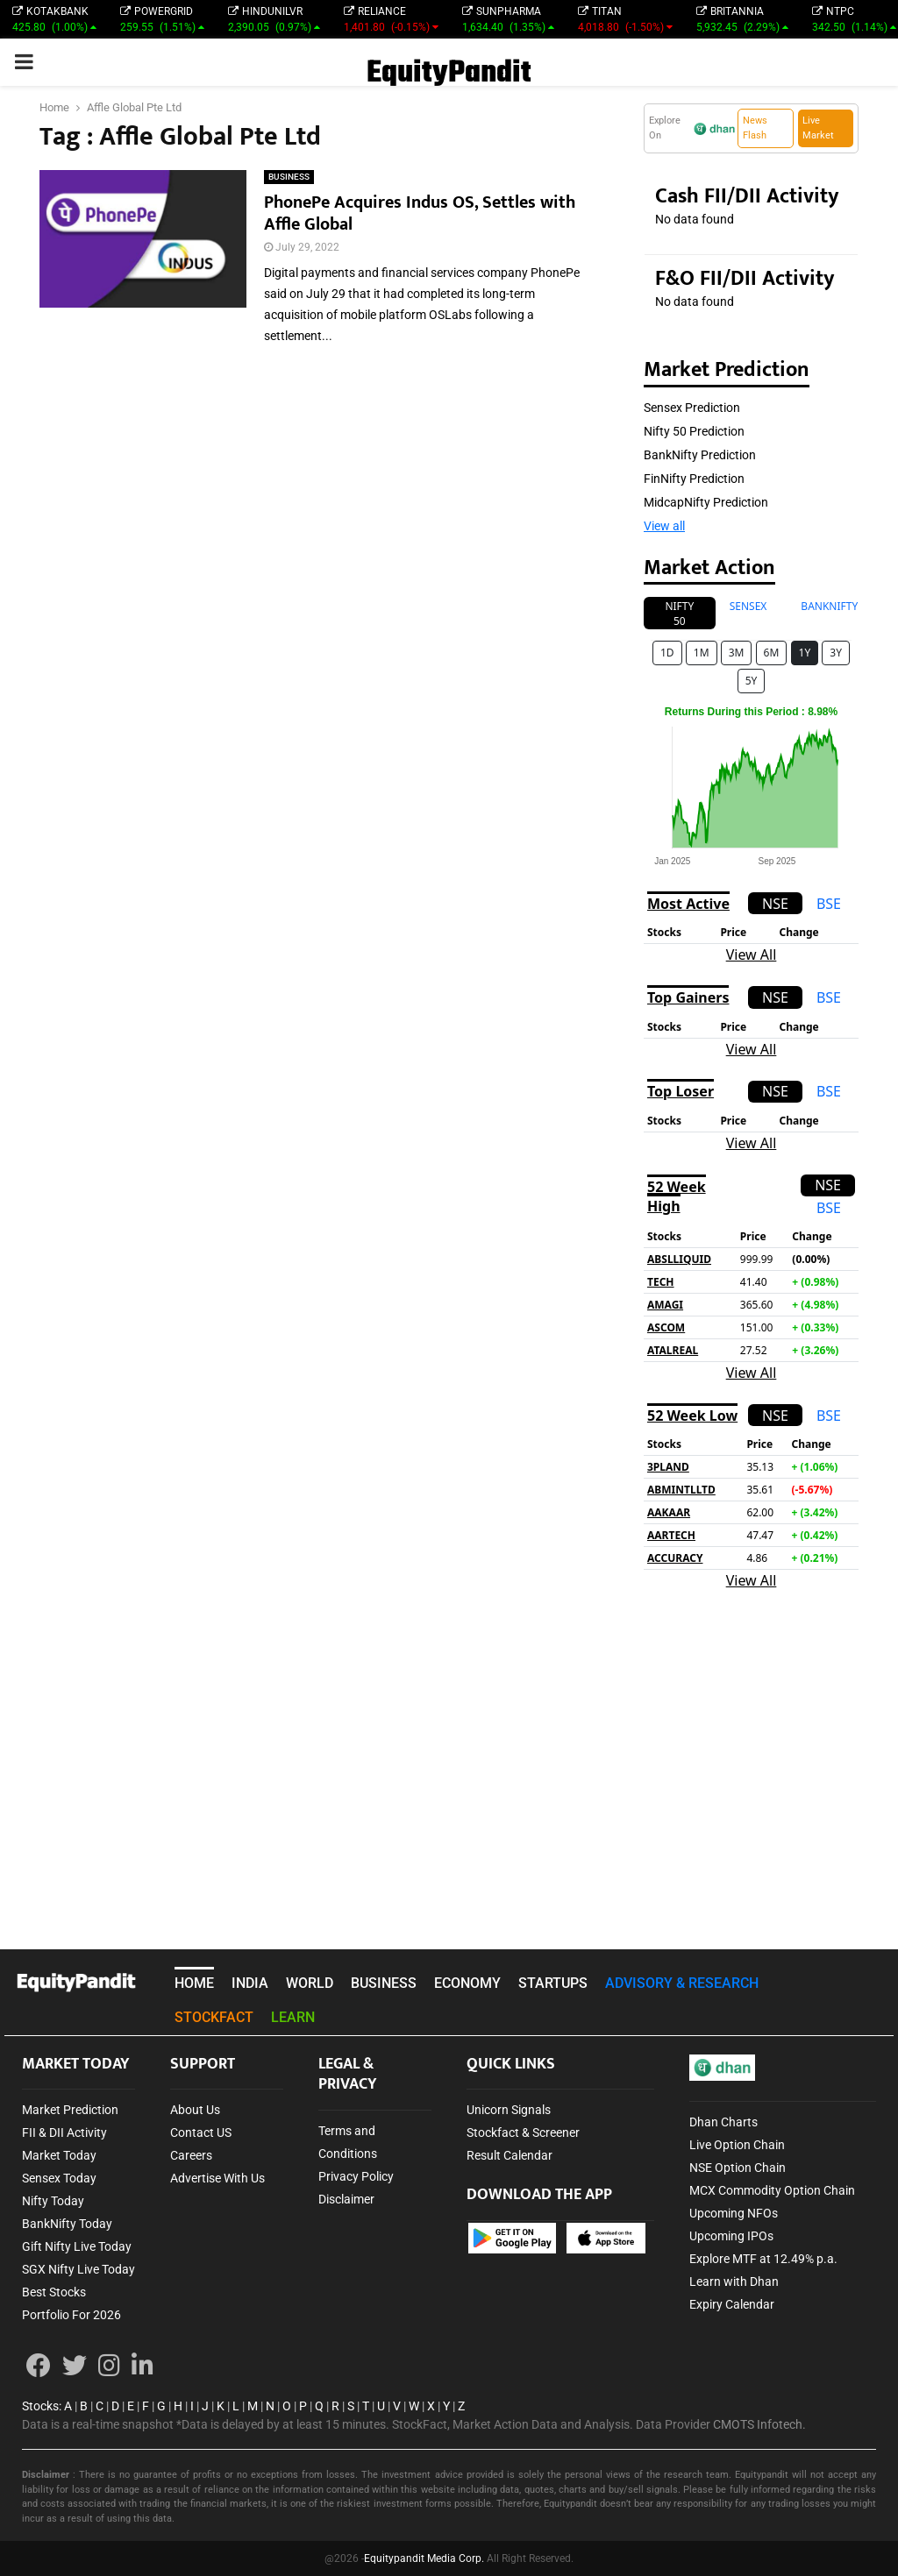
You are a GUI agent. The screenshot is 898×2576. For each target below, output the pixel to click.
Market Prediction (70, 2110)
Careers (191, 2155)
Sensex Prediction (692, 408)
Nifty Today (53, 2201)
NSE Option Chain (737, 2168)
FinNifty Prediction (694, 479)
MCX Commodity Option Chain (772, 2190)
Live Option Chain (737, 2145)
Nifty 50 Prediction (694, 431)
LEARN (293, 2017)
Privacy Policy (356, 2176)
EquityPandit (449, 74)
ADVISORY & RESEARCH (682, 1983)
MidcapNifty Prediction (706, 502)
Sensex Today (59, 2178)
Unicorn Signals (509, 2110)
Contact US (201, 2132)
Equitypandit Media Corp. (424, 2558)
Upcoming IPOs (731, 2236)
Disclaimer (346, 2199)
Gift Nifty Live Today (77, 2246)
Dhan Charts (723, 2122)
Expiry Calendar (731, 2304)
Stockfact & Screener (523, 2132)
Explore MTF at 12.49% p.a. (763, 2259)
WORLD (309, 1983)
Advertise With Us (217, 2178)
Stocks (40, 2406)
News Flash (755, 128)
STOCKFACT (214, 2017)
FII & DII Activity (64, 2132)
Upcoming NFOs (733, 2213)
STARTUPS (553, 1983)
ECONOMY (467, 1983)
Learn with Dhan (734, 2281)
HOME (194, 1983)
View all (664, 526)
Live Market (818, 128)
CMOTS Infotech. (759, 2424)
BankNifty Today (67, 2224)
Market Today (59, 2155)
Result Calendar (509, 2155)
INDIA (250, 1983)
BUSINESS (289, 176)
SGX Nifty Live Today (78, 2269)
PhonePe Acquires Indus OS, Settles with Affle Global (419, 213)
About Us (195, 2110)
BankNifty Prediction (700, 455)
